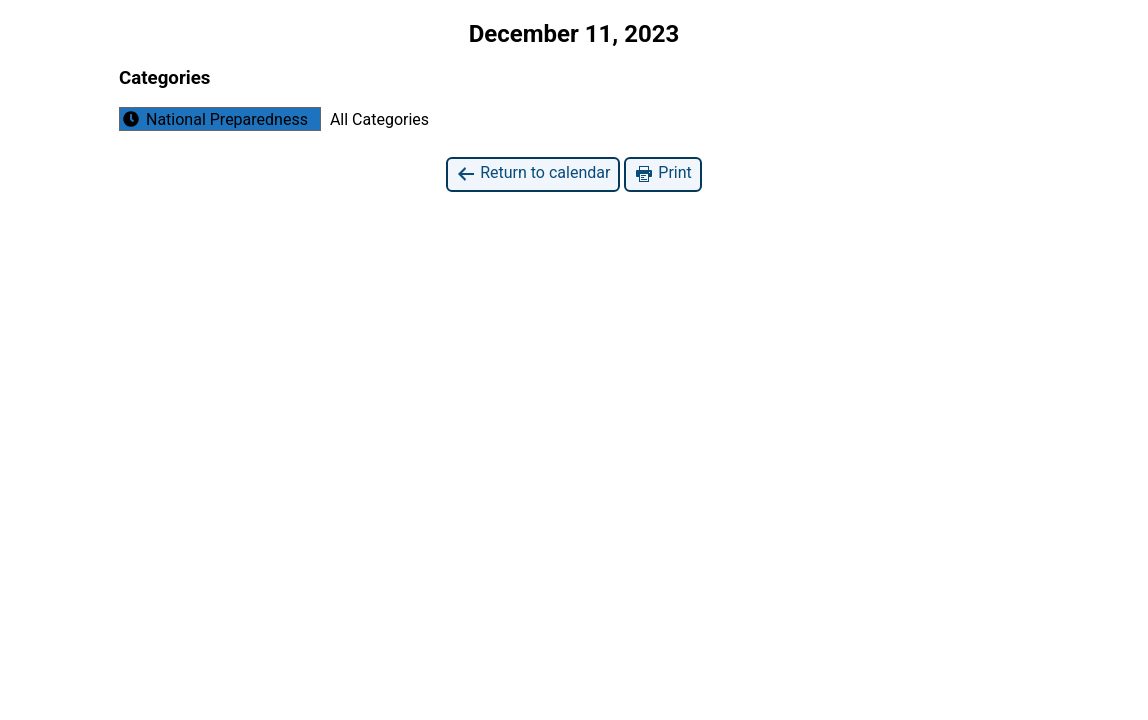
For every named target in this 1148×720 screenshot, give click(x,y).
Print (662, 173)
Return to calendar (533, 173)
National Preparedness (214, 119)
